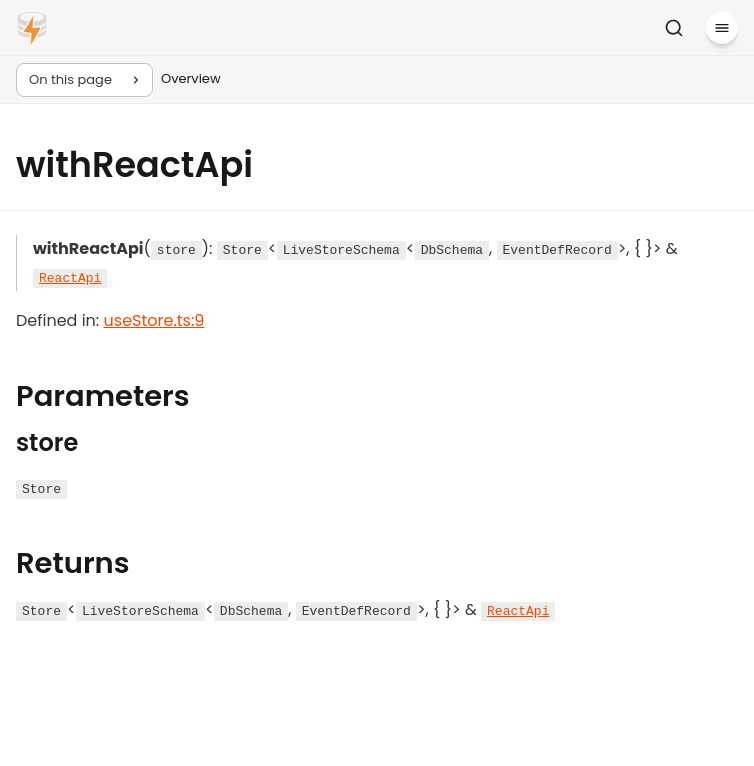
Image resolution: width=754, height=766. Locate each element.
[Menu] (722, 28)
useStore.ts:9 (154, 320)
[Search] (674, 28)
